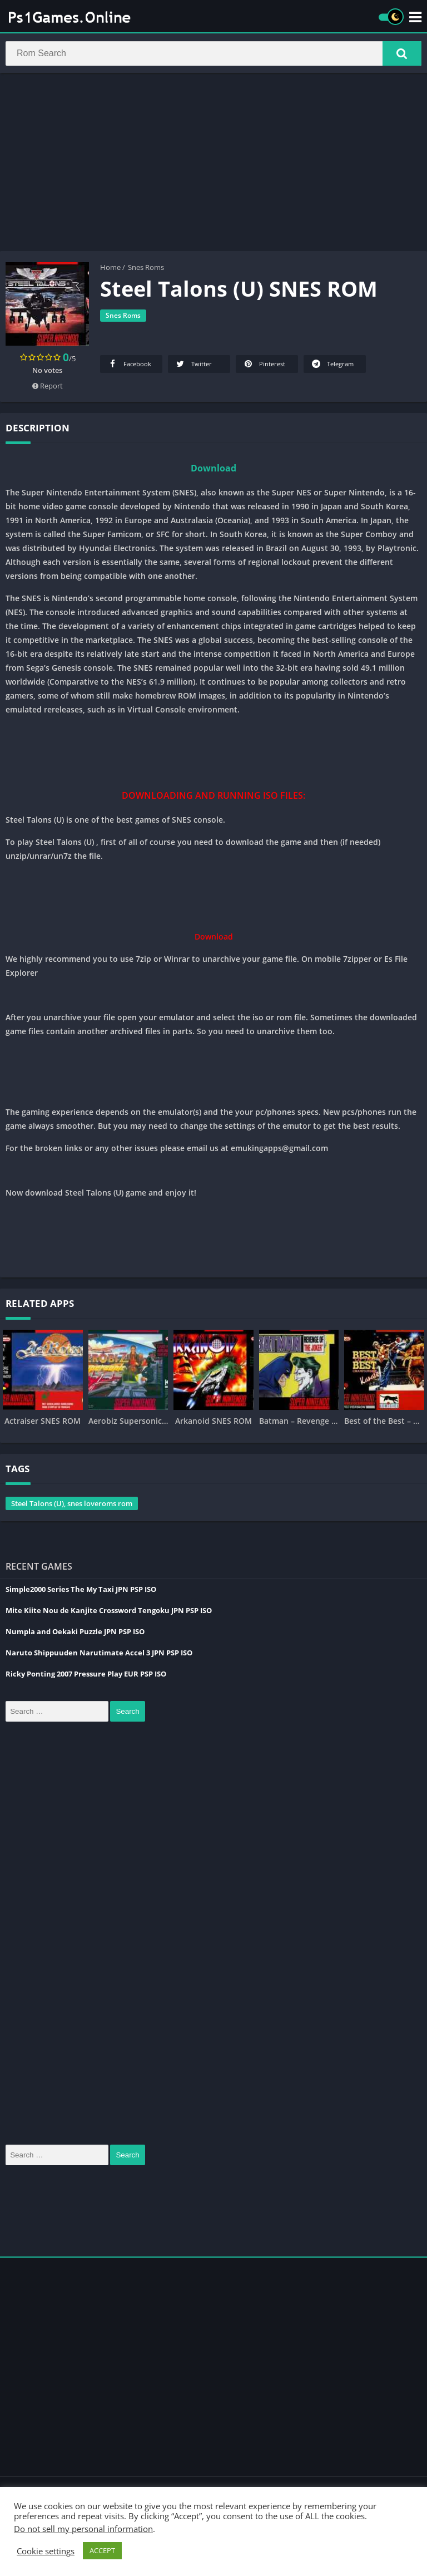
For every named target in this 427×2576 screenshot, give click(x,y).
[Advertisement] (213, 164)
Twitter (193, 365)
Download (213, 470)
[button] (402, 54)
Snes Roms (146, 269)
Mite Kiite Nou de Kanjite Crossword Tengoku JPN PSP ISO (109, 1612)
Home (110, 269)
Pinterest (263, 365)
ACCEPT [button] (102, 2550)
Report (47, 387)
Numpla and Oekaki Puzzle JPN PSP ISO (75, 1633)
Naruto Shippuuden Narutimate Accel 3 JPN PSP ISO (99, 1654)
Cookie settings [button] (46, 2551)
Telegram (332, 365)
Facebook (129, 365)
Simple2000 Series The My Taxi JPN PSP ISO (81, 1591)
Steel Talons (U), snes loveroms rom (71, 1505)
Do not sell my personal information (83, 2528)
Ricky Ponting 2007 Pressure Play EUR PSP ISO (86, 1675)
